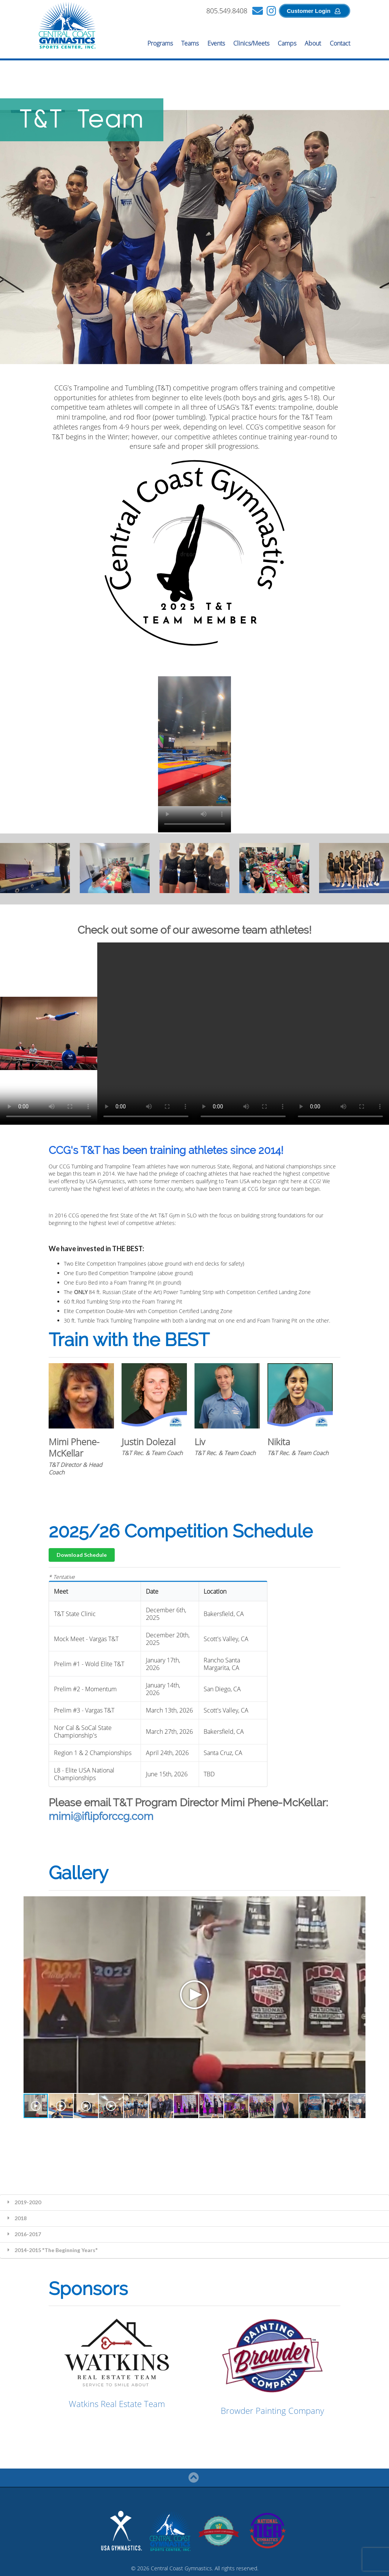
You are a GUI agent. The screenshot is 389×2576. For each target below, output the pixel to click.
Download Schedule (82, 1555)
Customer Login (314, 11)
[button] (36, 2106)
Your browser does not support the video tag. (194, 741)
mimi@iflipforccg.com (101, 1816)
